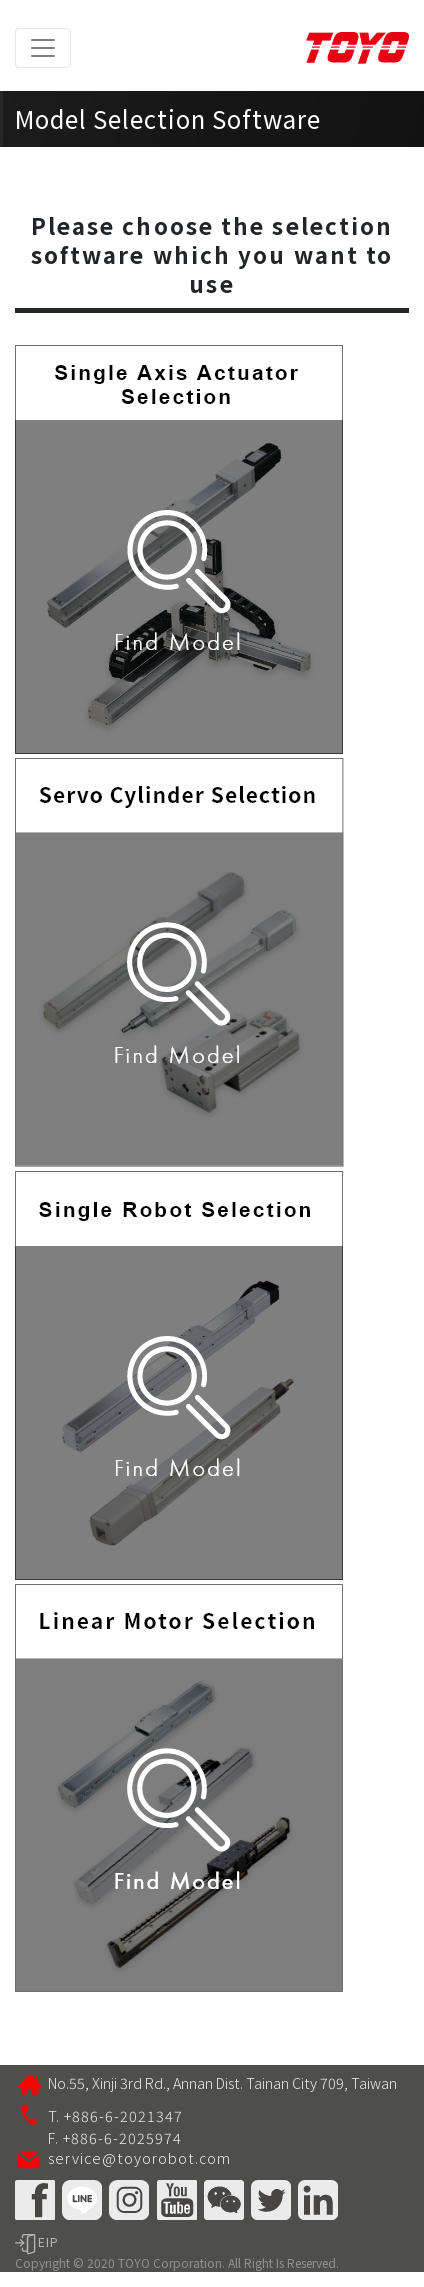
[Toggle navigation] (43, 48)
